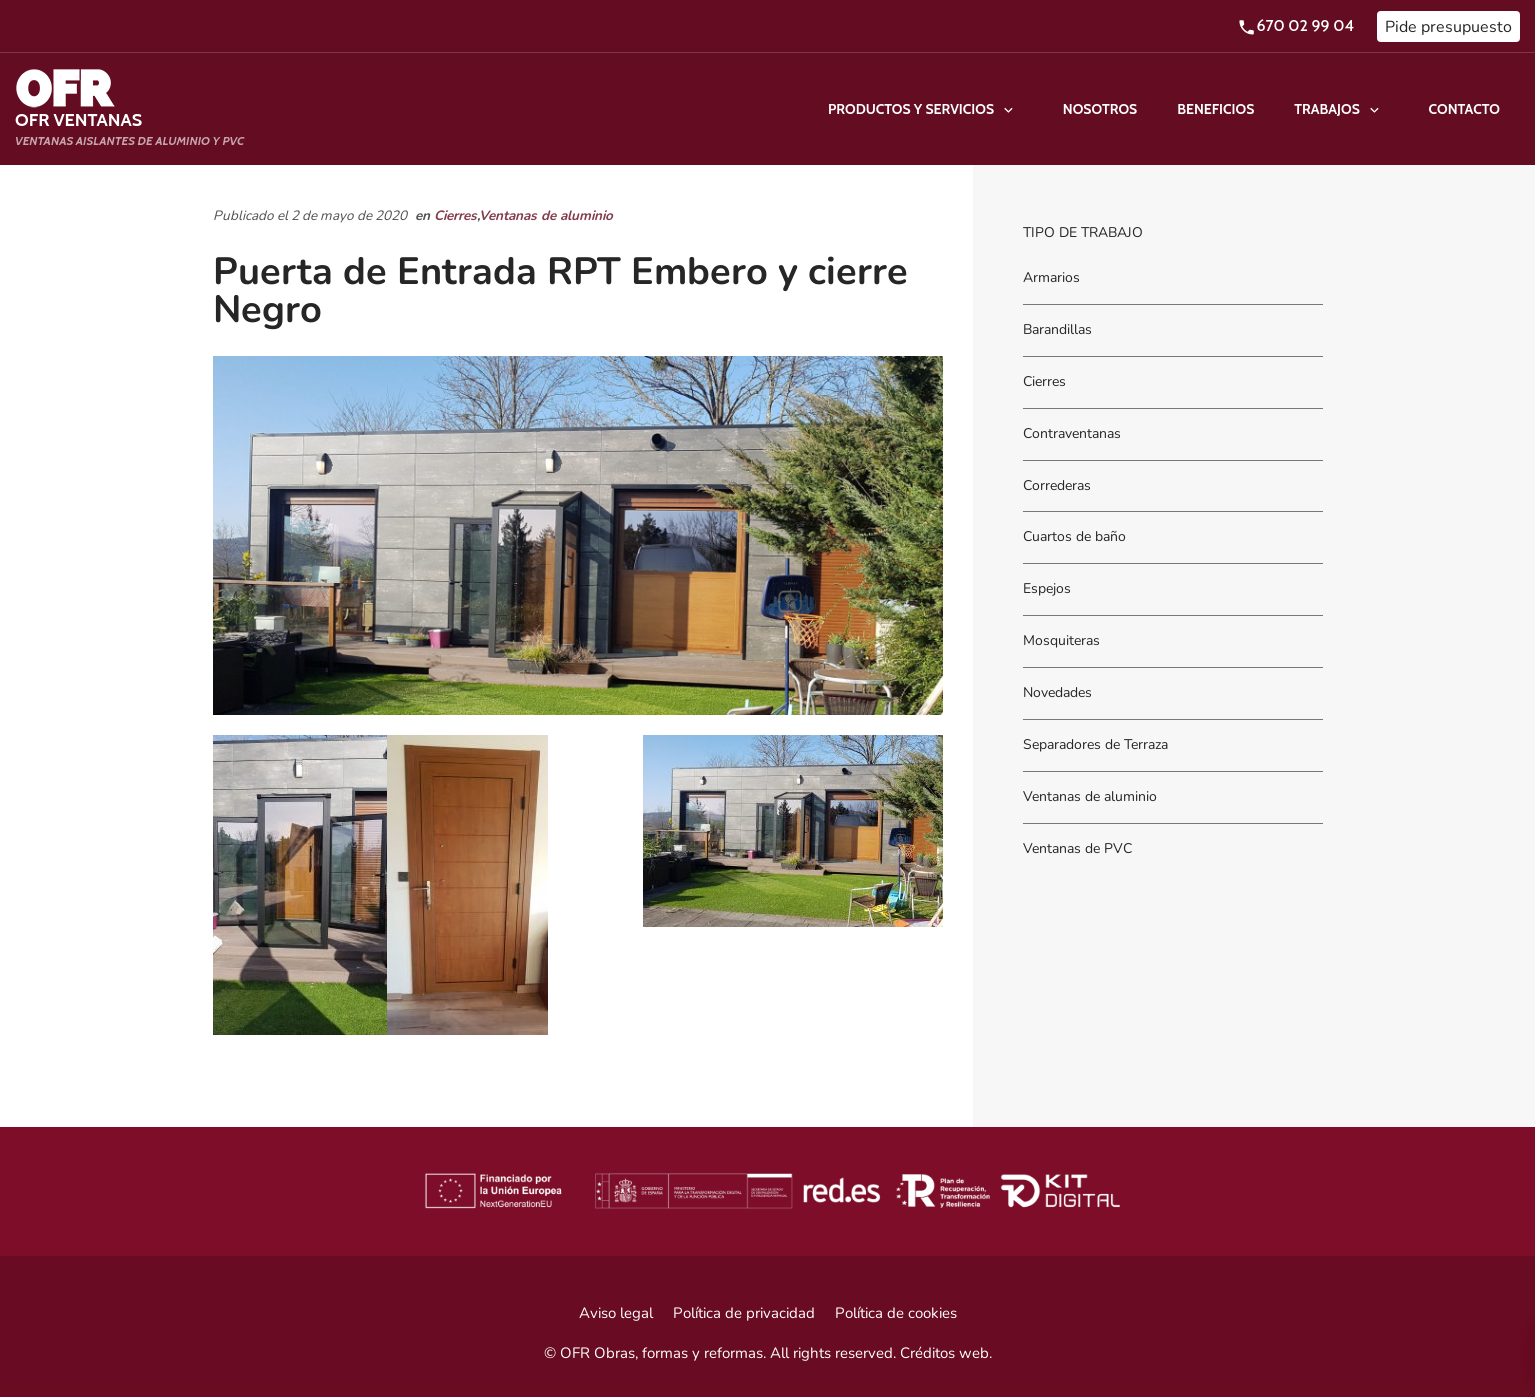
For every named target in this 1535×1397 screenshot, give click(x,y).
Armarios (1051, 277)
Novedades (1057, 692)
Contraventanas (1072, 433)
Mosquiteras (1061, 641)
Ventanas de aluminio (546, 215)
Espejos (1047, 589)
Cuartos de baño (1074, 537)
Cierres (455, 215)
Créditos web (944, 1353)
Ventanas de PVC (1077, 848)
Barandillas (1057, 329)
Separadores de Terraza (1095, 744)
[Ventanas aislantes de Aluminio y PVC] (129, 109)
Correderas (1057, 485)
